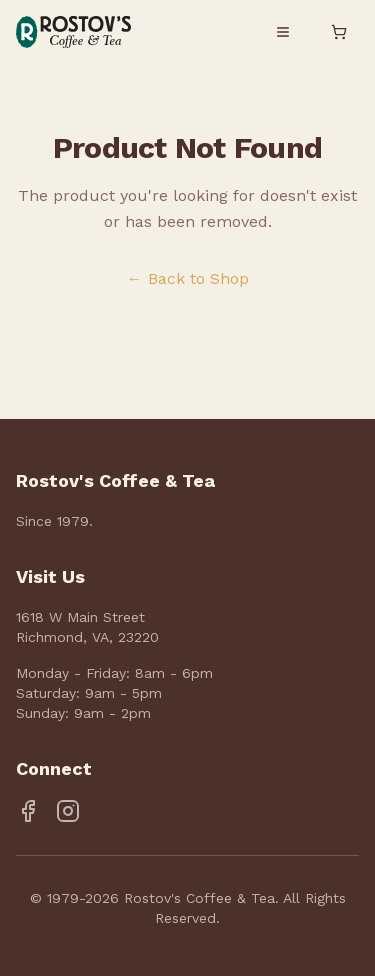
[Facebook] (28, 811)
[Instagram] (68, 811)
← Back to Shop (188, 278)
